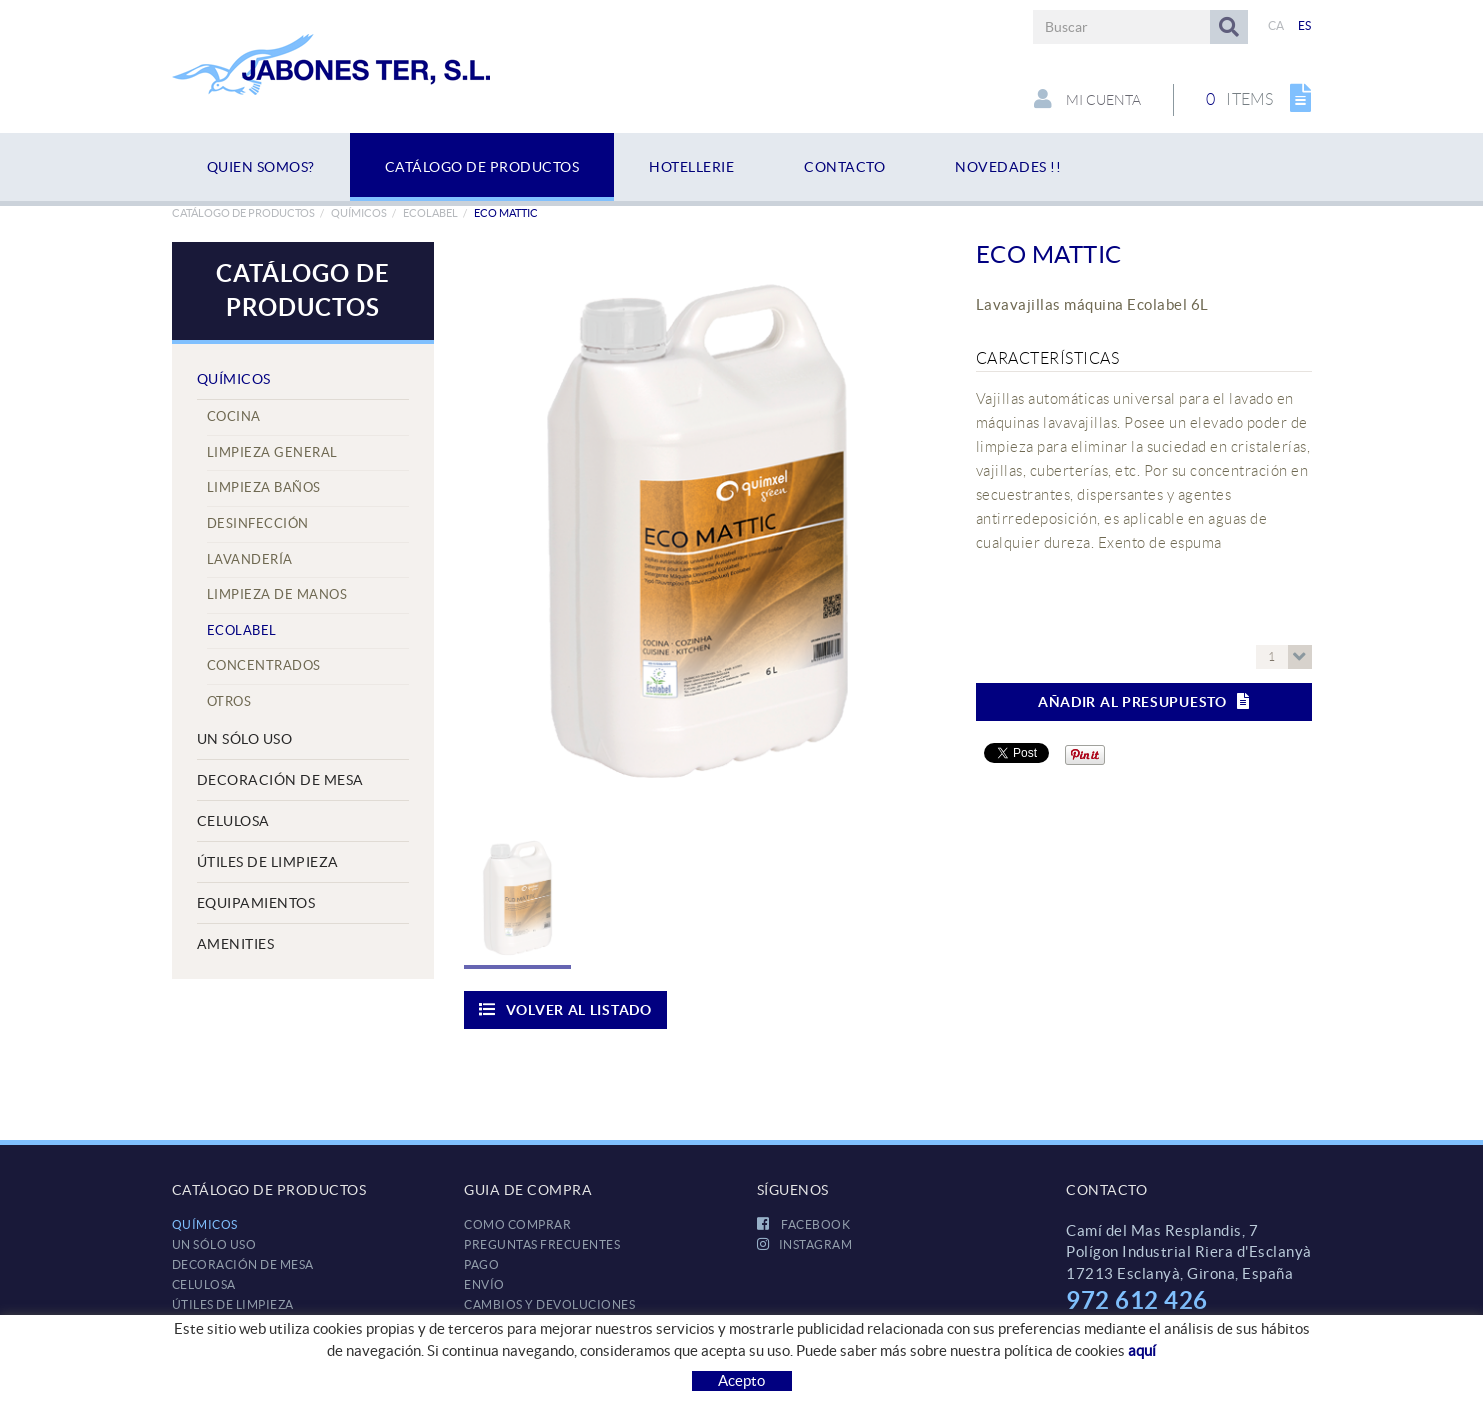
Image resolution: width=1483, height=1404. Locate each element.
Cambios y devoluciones (549, 1304)
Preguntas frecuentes (542, 1244)
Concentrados (264, 665)
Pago (481, 1264)
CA (1276, 25)
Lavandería (250, 559)
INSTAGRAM (805, 1244)
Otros (229, 701)
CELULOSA (233, 821)
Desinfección (258, 523)
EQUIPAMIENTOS (256, 903)
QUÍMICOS (359, 213)
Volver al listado (565, 1009)
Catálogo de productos (243, 213)
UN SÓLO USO (245, 739)
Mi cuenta (1087, 99)
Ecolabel (430, 213)
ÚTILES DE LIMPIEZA (268, 862)
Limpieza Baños (264, 487)
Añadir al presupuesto (1143, 701)
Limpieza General (272, 452)
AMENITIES (236, 944)
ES (1305, 25)
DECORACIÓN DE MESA (280, 780)
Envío (484, 1284)
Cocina (234, 416)
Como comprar (517, 1224)
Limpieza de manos (277, 594)
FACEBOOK (804, 1224)
